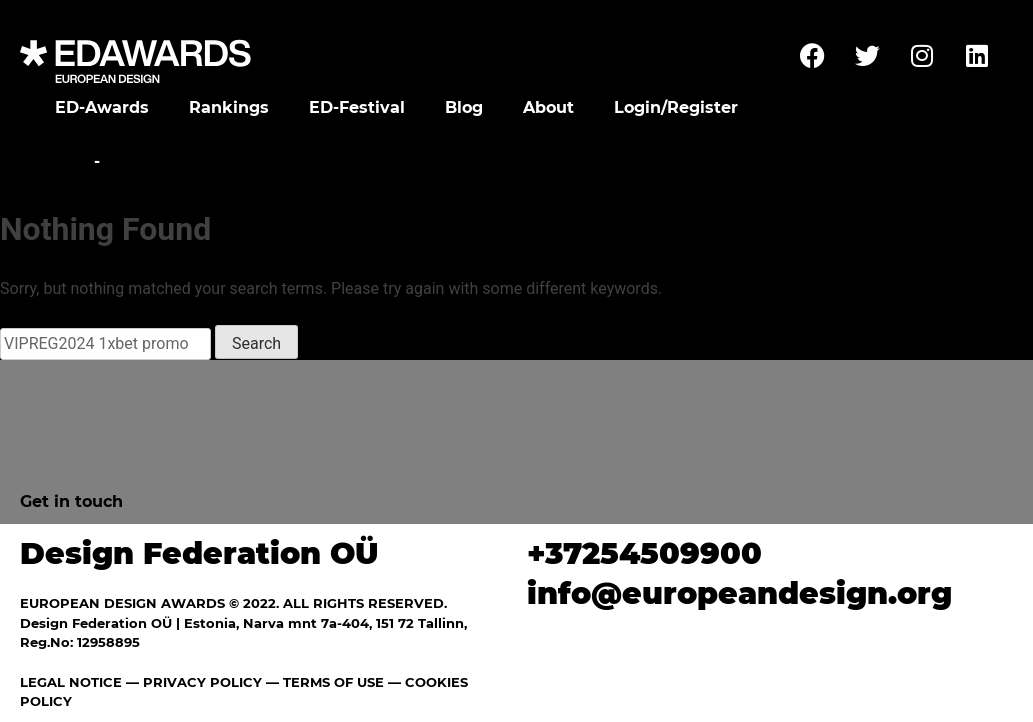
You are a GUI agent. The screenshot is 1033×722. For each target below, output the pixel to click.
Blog (464, 107)
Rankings (229, 107)
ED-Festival (357, 107)
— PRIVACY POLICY (192, 682)
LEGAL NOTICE (71, 682)
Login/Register (676, 107)
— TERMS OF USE (325, 682)
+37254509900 (644, 553)
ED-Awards (102, 107)
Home (62, 161)
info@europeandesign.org (739, 593)
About (548, 107)
